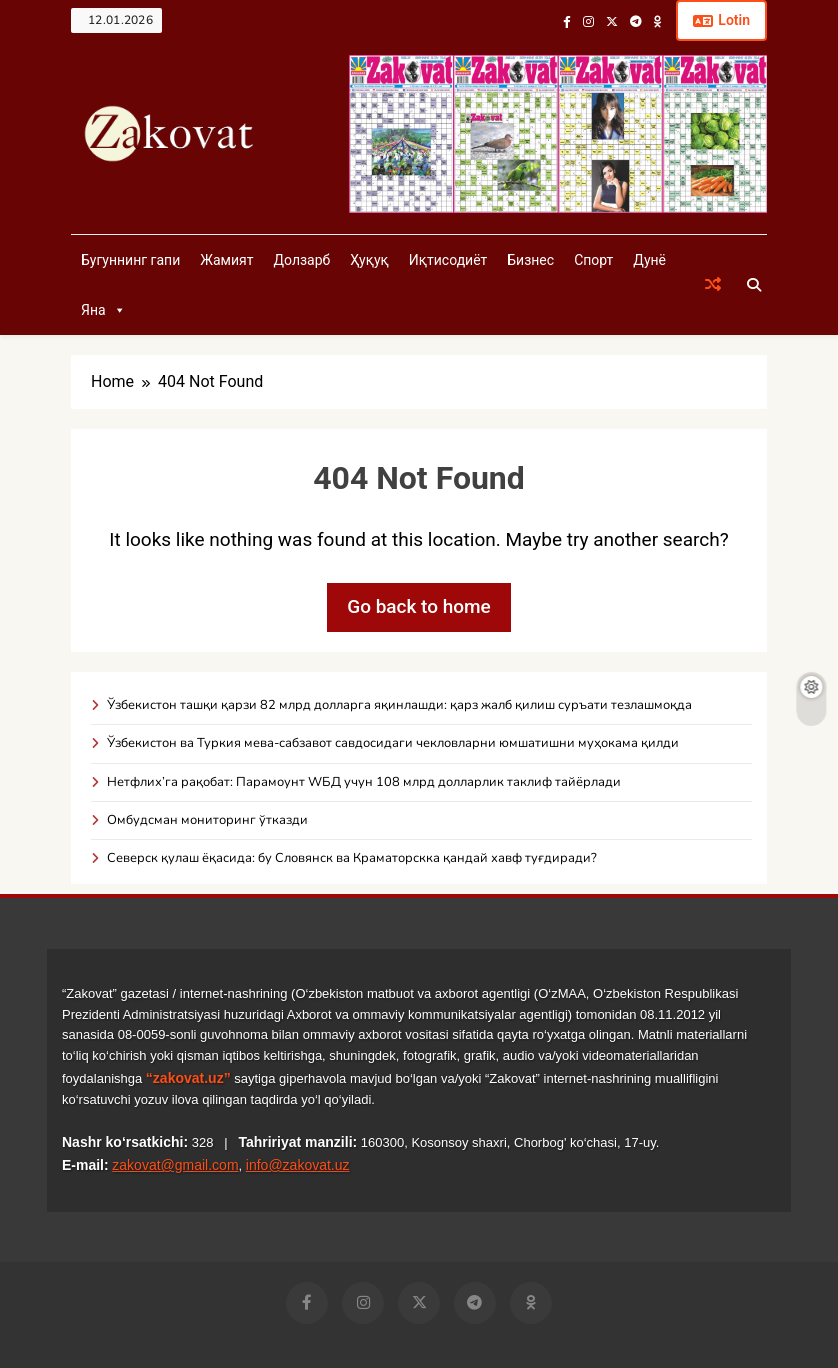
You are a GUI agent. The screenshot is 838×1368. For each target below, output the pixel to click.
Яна (103, 310)
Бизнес (530, 260)
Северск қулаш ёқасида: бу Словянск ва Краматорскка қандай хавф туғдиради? (352, 858)
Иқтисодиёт (448, 260)
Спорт (593, 260)
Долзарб (301, 260)
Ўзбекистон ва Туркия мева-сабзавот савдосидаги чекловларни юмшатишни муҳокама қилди (393, 743)
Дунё (649, 260)
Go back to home (419, 606)
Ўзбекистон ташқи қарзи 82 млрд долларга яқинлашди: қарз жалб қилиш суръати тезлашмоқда (399, 705)
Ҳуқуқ (369, 260)
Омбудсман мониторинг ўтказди (207, 820)
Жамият (226, 260)
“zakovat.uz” (188, 1078)
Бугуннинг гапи (130, 260)
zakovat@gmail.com (175, 1165)
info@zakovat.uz (298, 1165)
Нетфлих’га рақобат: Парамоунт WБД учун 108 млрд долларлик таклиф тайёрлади (364, 782)
